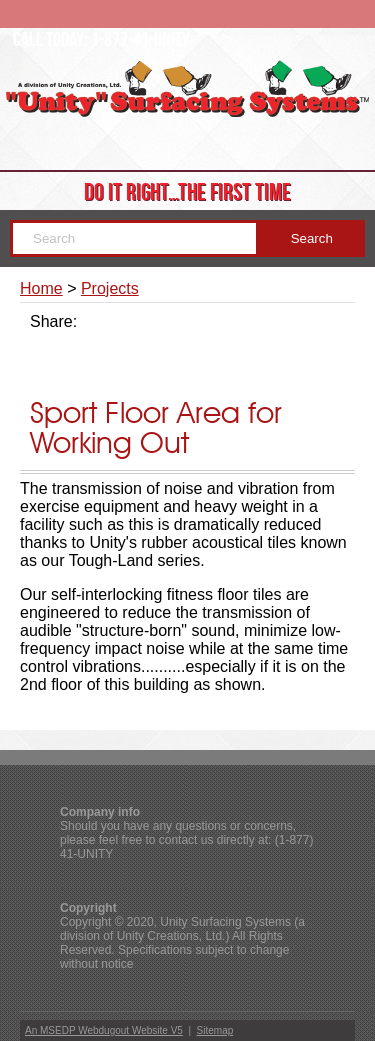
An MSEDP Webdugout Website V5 (104, 1030)
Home (41, 288)
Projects (110, 288)
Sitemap (215, 1030)
